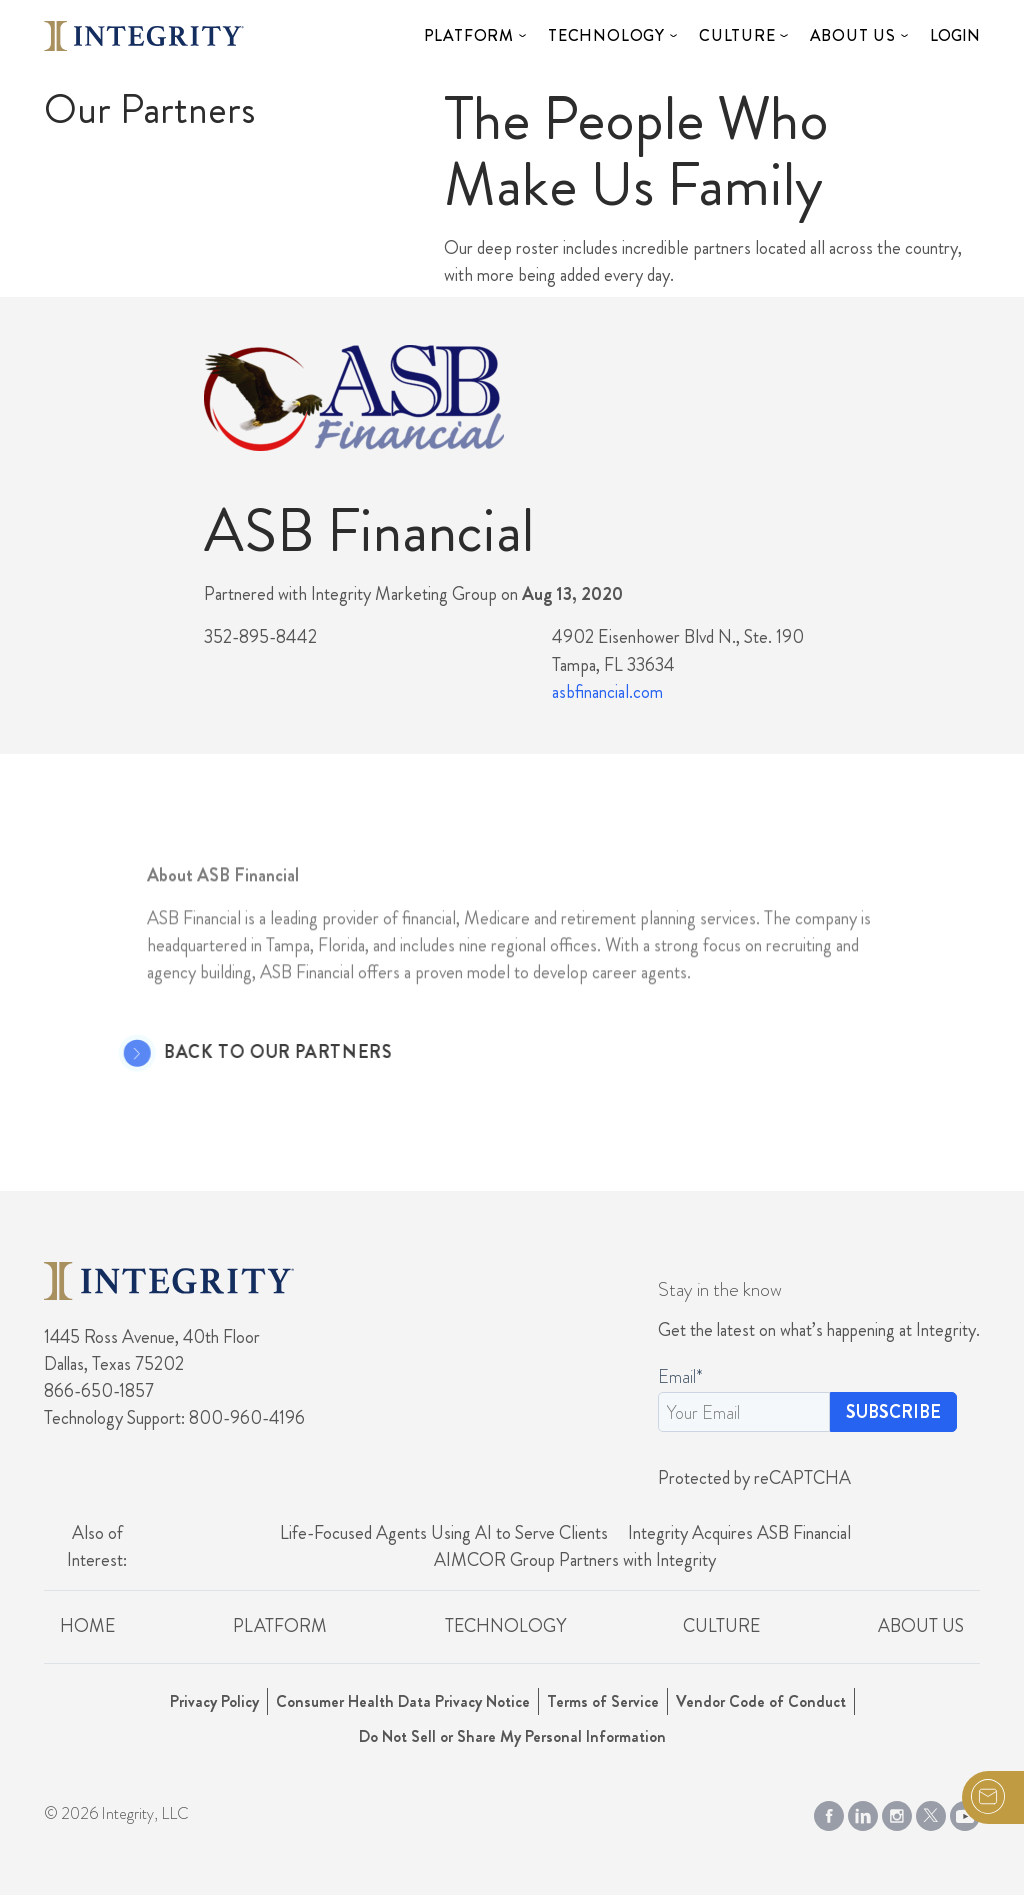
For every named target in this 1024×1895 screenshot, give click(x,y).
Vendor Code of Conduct (761, 1701)
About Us (853, 35)
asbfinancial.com (607, 692)
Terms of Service (603, 1701)
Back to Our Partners (249, 1053)
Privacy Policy (214, 1701)
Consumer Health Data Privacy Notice (403, 1701)
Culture (737, 35)
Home (87, 1626)
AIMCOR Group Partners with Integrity (575, 1560)
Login (955, 35)
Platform (469, 35)
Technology (606, 35)
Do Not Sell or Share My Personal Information (512, 1736)
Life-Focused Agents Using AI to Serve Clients (444, 1533)
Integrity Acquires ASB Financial (739, 1533)
